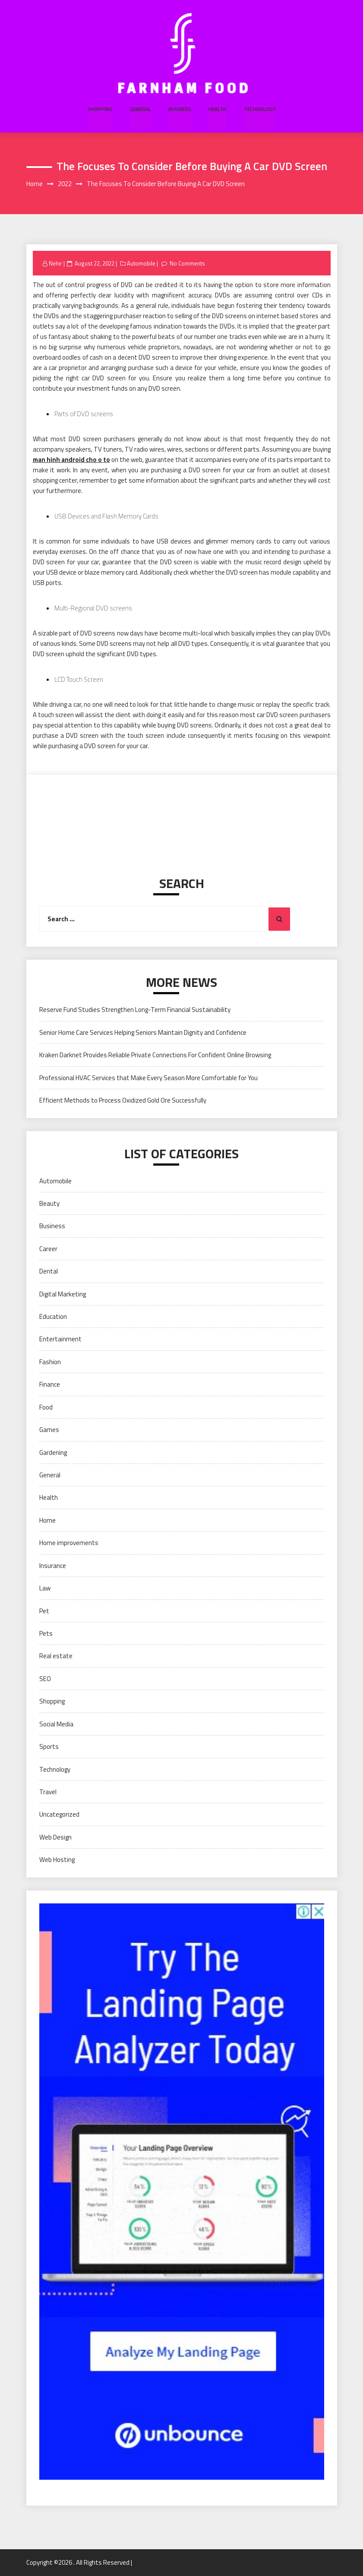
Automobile (141, 263)
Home (47, 1520)
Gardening (53, 1452)
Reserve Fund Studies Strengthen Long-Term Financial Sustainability (134, 1010)
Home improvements (68, 1543)
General (140, 108)
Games (49, 1430)
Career (48, 1249)
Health (217, 108)
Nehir (55, 263)
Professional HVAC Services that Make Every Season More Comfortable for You (148, 1078)
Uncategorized (59, 1815)
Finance (49, 1385)
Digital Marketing (62, 1294)
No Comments (187, 263)
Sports (49, 1746)
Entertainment (60, 1339)
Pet (44, 1611)
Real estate (56, 1656)
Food (46, 1407)
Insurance (52, 1566)
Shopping (100, 108)
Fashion (50, 1362)
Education (53, 1316)
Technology (259, 108)
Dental (48, 1272)
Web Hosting (57, 1860)
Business (179, 108)
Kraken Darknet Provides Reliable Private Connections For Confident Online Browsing (155, 1055)
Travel (48, 1792)
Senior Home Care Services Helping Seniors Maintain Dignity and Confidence (142, 1032)
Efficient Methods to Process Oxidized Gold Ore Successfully (122, 1100)
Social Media (56, 1724)
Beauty (49, 1203)
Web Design (55, 1837)
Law (45, 1588)
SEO (45, 1679)
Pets (46, 1633)
